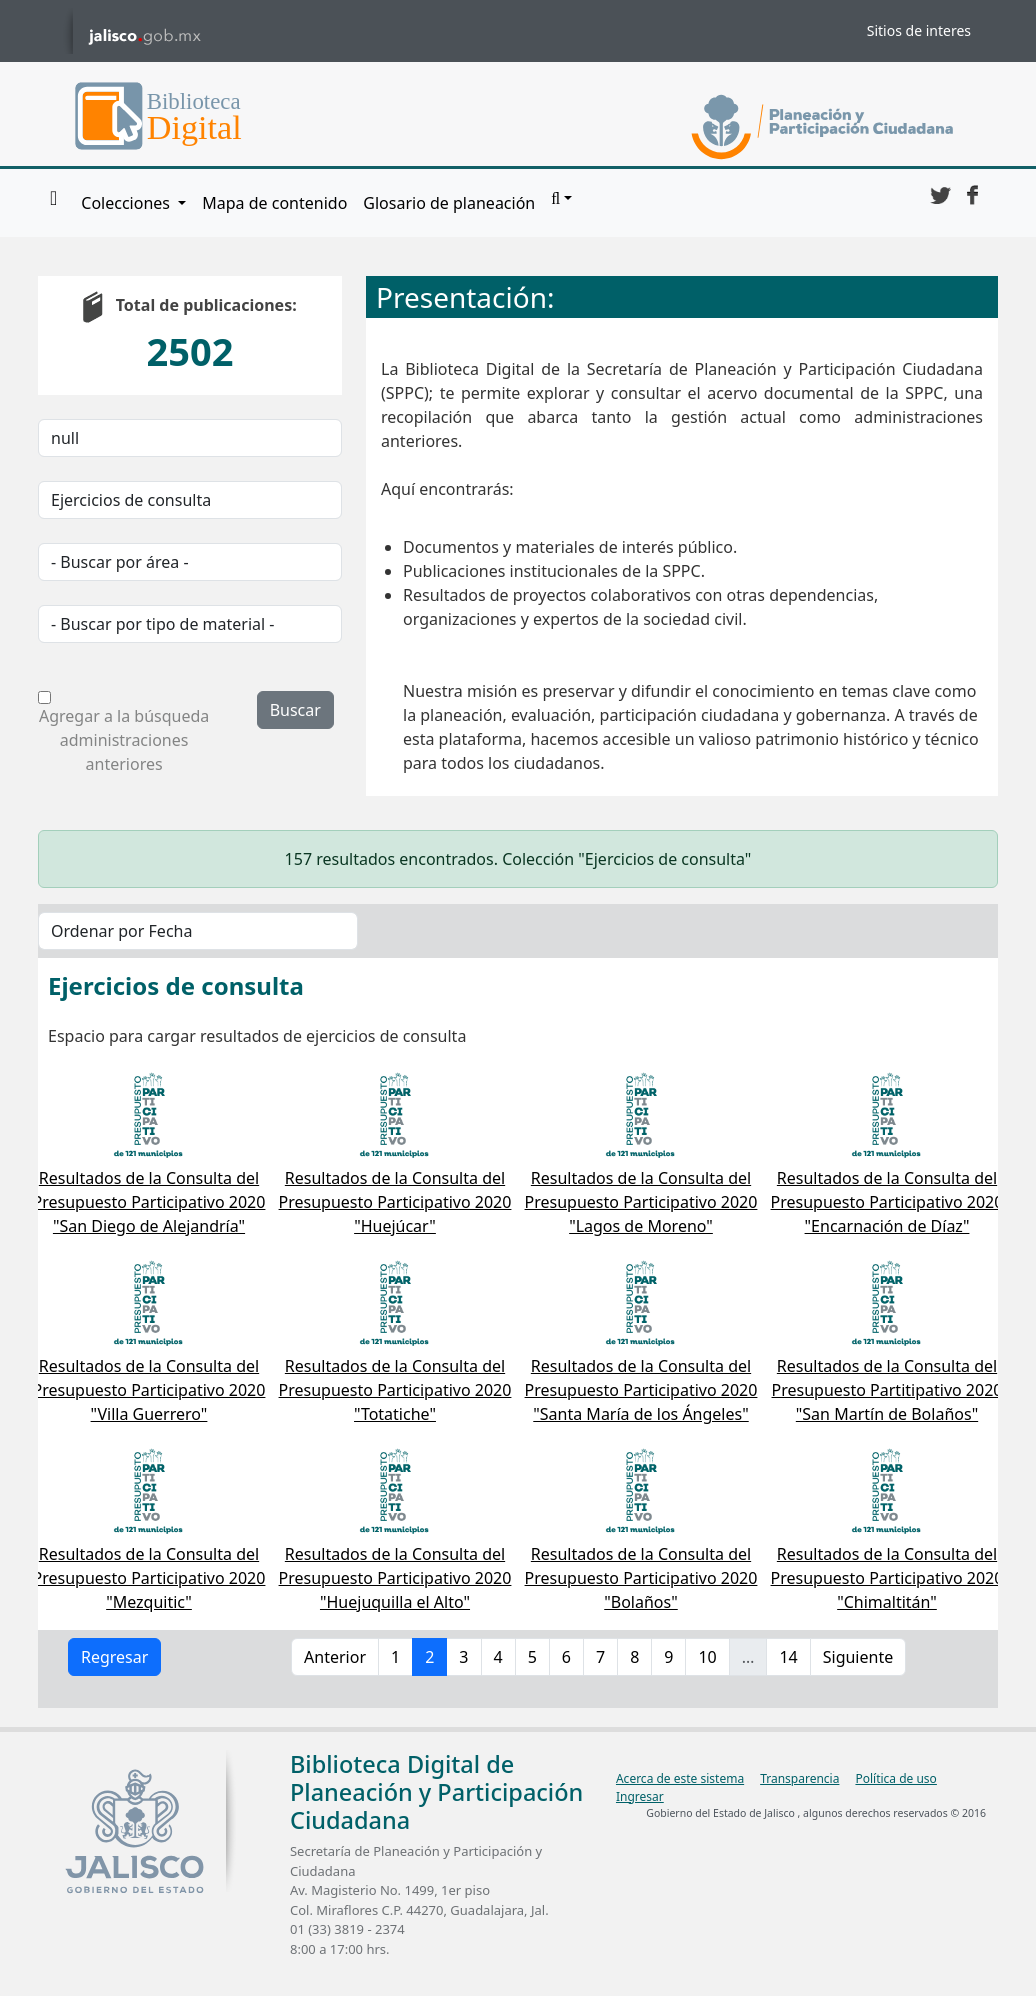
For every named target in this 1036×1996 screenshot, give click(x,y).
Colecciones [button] (127, 203)
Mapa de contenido (274, 203)
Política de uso (895, 1778)
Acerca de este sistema (680, 1778)
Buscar (295, 710)
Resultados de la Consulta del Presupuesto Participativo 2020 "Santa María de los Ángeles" (641, 1390)
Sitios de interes (919, 30)
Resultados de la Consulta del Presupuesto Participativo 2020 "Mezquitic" (149, 1578)
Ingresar (640, 1796)
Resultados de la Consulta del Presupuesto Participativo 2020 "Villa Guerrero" (149, 1390)
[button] (561, 199)
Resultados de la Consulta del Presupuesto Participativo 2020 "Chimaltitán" (887, 1578)
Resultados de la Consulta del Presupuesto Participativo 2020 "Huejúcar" (395, 1202)
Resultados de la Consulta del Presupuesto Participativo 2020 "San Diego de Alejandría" (149, 1202)
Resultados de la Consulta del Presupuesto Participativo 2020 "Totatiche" (395, 1390)
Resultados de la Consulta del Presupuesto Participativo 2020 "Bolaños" (641, 1578)
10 (707, 1657)
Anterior (335, 1657)
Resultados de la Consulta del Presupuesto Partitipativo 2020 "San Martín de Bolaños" (887, 1390)
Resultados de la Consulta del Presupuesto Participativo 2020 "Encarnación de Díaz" (887, 1202)
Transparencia (799, 1778)
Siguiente (858, 1657)
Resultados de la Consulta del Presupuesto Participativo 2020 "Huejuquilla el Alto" (395, 1578)
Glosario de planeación (449, 203)
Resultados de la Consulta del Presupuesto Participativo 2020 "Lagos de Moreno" (641, 1202)
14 (788, 1657)
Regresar (114, 1657)
